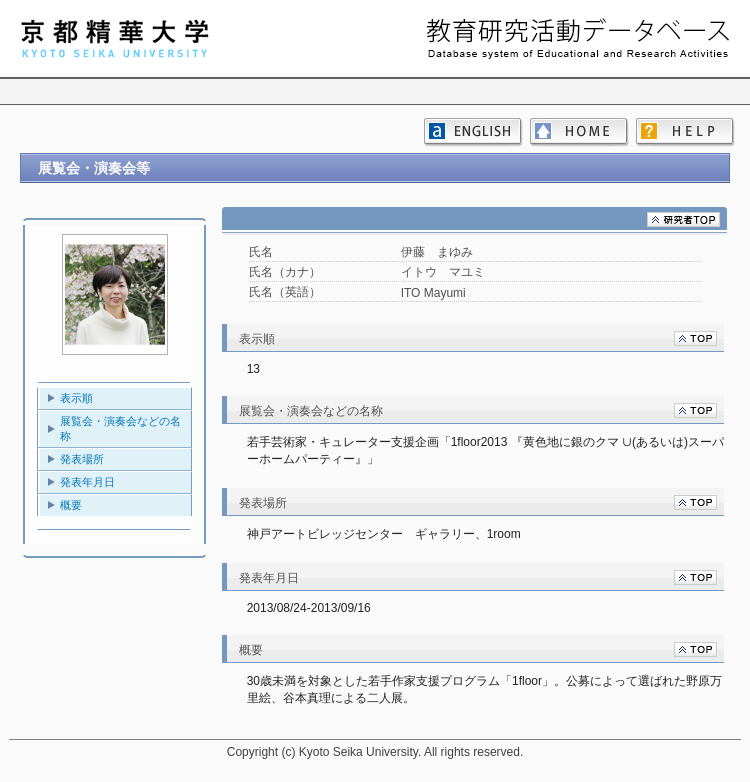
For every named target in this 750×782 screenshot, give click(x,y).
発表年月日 (87, 482)
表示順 (76, 398)
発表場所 (82, 459)
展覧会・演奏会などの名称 (120, 428)
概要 (71, 505)
